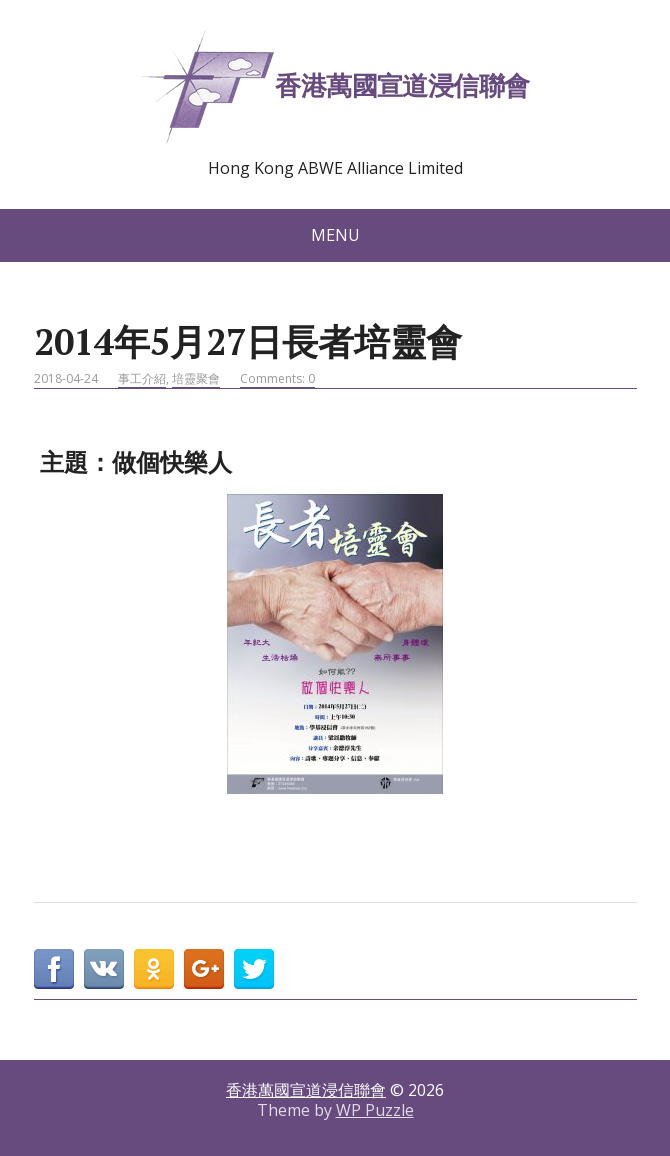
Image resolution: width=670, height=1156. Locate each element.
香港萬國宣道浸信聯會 (335, 88)
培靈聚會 (196, 378)
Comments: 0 (277, 378)
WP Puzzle (375, 1110)
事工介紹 (142, 378)
